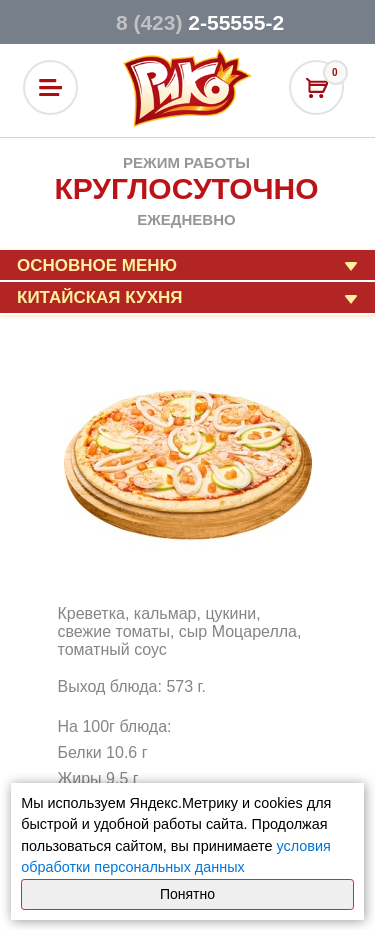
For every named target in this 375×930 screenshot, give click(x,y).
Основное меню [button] (97, 265)
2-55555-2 (200, 22)
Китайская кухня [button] (99, 297)
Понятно (187, 894)
